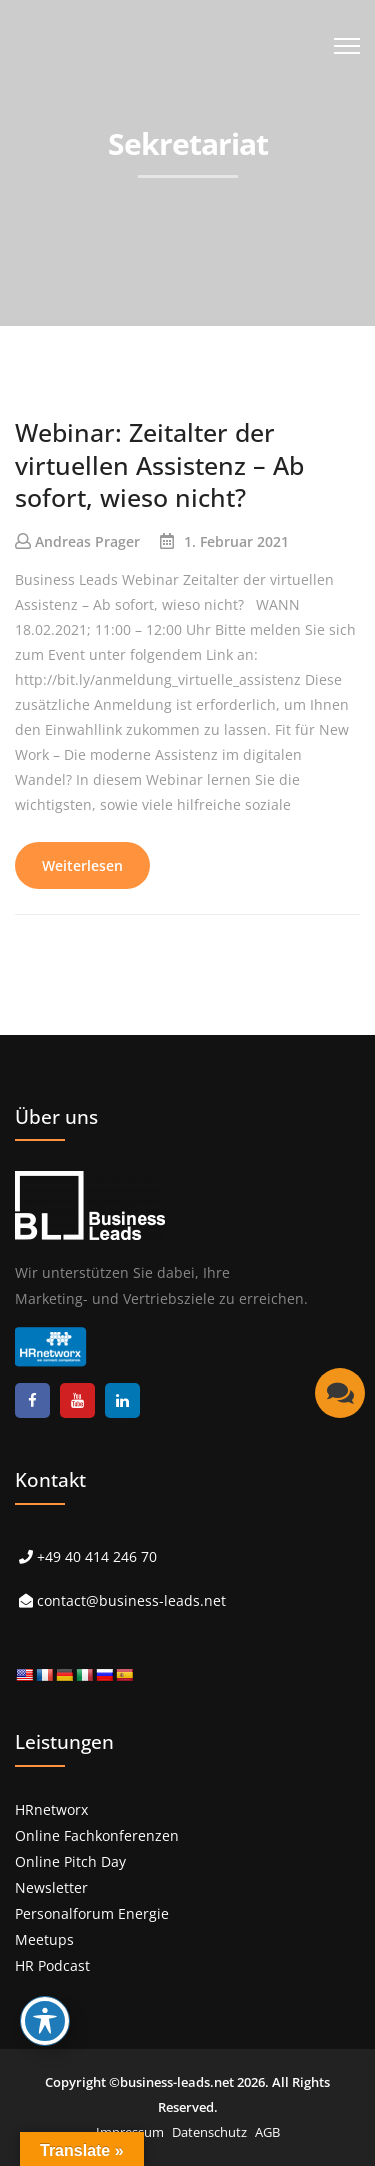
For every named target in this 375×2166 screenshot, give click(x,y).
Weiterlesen (82, 865)
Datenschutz (209, 2132)
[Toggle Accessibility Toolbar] (45, 2021)
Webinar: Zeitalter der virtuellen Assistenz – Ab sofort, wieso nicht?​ (159, 464)
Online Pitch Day (70, 1861)
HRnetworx (51, 1809)
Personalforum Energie (92, 1913)
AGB (267, 2132)
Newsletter (51, 1887)
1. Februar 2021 (236, 541)
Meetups (44, 1939)
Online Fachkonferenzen (97, 1835)
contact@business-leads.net (131, 1600)
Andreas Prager (87, 541)
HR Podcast (52, 1965)
